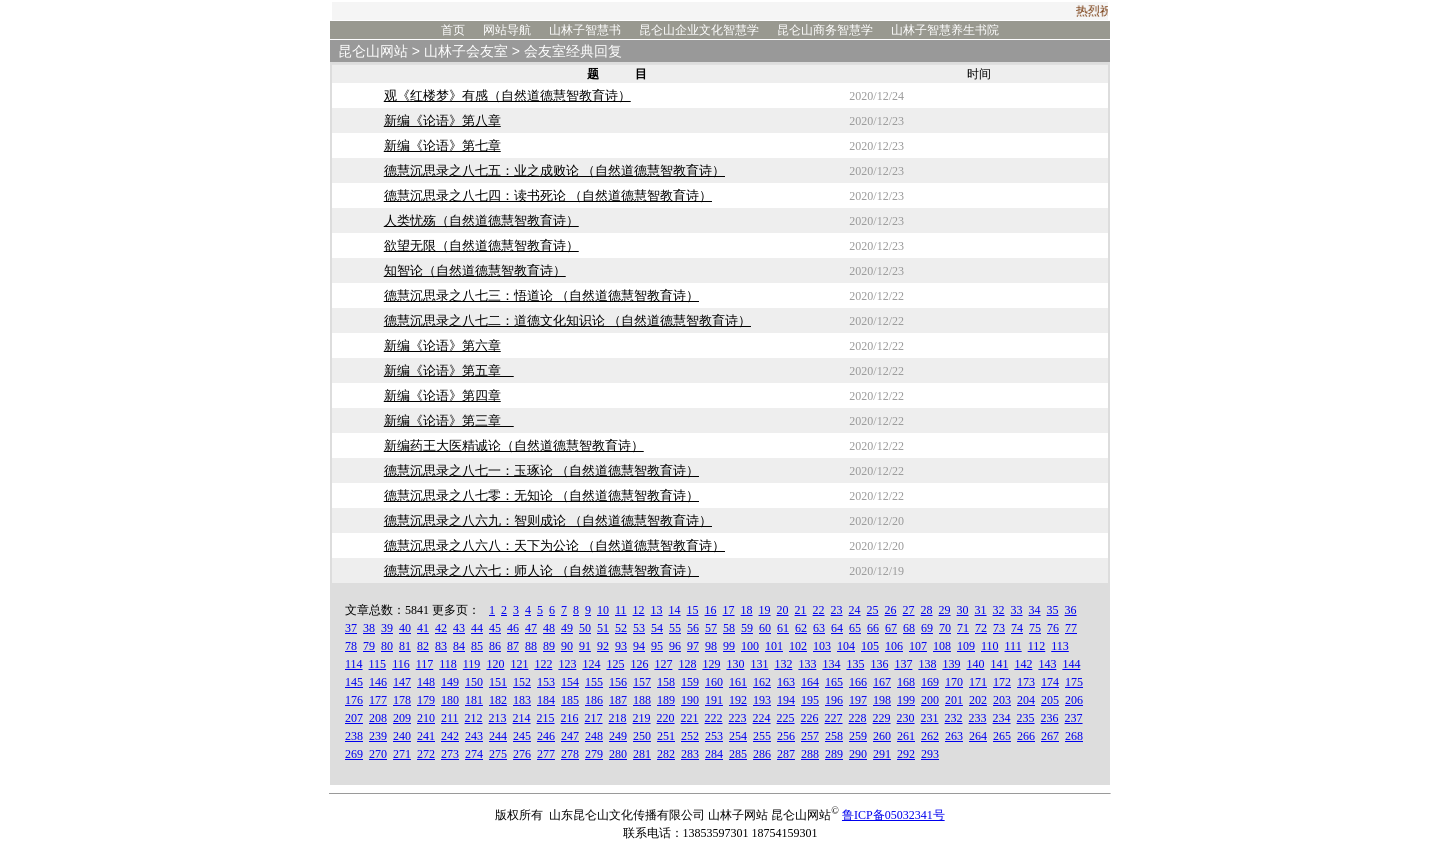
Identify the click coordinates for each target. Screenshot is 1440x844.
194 (786, 700)
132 (783, 664)
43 (459, 628)
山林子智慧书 (585, 30)
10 (603, 610)
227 (834, 718)
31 (981, 610)
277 (546, 754)
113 (1060, 646)
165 (834, 682)
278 (570, 754)
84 (459, 646)
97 (693, 646)
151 (498, 682)
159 (690, 682)
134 (831, 664)
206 (1074, 700)
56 (693, 628)
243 (474, 736)
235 (1026, 718)
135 (855, 664)
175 (1074, 682)
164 (810, 682)
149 (450, 682)
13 (657, 610)
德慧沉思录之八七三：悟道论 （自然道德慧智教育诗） (541, 295)
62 (801, 628)
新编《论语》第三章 (449, 420)
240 (402, 736)
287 (786, 754)
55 (675, 628)
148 (426, 682)
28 (927, 610)
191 (714, 700)
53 (639, 628)
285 (738, 754)
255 (762, 736)
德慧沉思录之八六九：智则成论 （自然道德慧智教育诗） (548, 520)
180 (450, 700)
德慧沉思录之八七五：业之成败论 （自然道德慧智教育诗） (554, 170)
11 (621, 610)
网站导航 (507, 30)
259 (858, 736)
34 (1035, 610)
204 (1026, 700)
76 (1053, 628)
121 (519, 664)
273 (450, 754)
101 (774, 646)
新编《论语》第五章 (449, 370)
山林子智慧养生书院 (945, 30)
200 (930, 700)
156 (618, 682)
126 (639, 664)
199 (906, 700)
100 (750, 646)
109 (966, 646)
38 (369, 628)
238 (354, 736)
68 (909, 628)
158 (666, 682)
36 (1071, 610)
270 (378, 754)
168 (906, 682)
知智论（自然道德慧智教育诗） (475, 270)
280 (618, 754)
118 (448, 664)
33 (1017, 610)
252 (690, 736)
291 (882, 754)
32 (999, 610)
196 (834, 700)
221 (690, 718)
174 (1050, 682)
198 (882, 700)
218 (618, 718)
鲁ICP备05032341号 (893, 815)
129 (711, 664)
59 (747, 628)
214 (522, 718)
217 (594, 718)
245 (522, 736)
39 (387, 628)
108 (942, 646)
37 (351, 628)
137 (903, 664)
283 (690, 754)
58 (729, 628)
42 (441, 628)
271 (402, 754)
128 (687, 664)
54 (657, 628)
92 (603, 646)
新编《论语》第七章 (442, 145)
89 (549, 646)
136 (879, 664)
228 (858, 718)
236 (1050, 718)
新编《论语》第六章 (442, 345)
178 (402, 700)
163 (786, 682)
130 (735, 664)
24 (855, 610)
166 (858, 682)
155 (594, 682)
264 (978, 736)
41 (423, 628)
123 (567, 664)
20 (783, 610)
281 (642, 754)
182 (498, 700)
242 (450, 736)
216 (570, 718)
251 (666, 736)
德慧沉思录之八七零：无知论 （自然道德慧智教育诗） (541, 495)
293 (930, 754)
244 (498, 736)
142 (1023, 664)
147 (402, 682)
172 (1002, 682)
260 (882, 736)
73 (999, 628)
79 (369, 646)
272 (426, 754)
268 (1074, 736)
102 (798, 646)
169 (930, 682)
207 (354, 718)
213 (498, 718)
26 (891, 610)
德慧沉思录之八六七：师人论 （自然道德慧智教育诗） (541, 570)
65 (855, 628)
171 (978, 682)
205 (1050, 700)
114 (354, 664)
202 (978, 700)
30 (963, 610)
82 (423, 646)
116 (401, 664)
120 (495, 664)
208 (378, 718)
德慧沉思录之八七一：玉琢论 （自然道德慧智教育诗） (541, 470)
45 (495, 628)
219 (642, 718)
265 (1002, 736)
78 (351, 646)
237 (1074, 718)
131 (759, 664)
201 (954, 700)
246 (546, 736)
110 (990, 646)
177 (378, 700)
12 (639, 610)
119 (472, 664)
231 (930, 718)
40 (405, 628)
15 (693, 610)
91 (585, 646)
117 (425, 664)
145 (354, 682)
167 (882, 682)
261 (906, 736)
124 (591, 664)
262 (930, 736)
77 (1071, 628)
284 (714, 754)
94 (639, 646)
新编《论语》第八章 (442, 120)
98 (711, 646)
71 (963, 628)
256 (786, 736)
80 (387, 646)
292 (906, 754)
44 (477, 628)
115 (378, 664)
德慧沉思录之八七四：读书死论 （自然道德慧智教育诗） (548, 195)
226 (810, 718)
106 (894, 646)
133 (807, 664)
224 (762, 718)
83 (441, 646)
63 (819, 628)
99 (729, 646)
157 (642, 682)
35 (1053, 610)
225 (786, 718)
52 (621, 628)
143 (1047, 664)
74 (1017, 628)
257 (810, 736)
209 (402, 718)
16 (711, 610)
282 (666, 754)
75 (1035, 628)
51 (603, 628)
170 (954, 682)
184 (546, 700)
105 (870, 646)
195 (810, 700)
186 (594, 700)
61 (783, 628)
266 (1026, 736)
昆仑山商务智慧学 (825, 30)
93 (621, 646)
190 (690, 700)
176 (354, 700)
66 (873, 628)
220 (666, 718)
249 (618, 736)
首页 (453, 30)
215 (546, 718)
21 (801, 610)
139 (951, 664)
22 (819, 610)
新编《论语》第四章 (442, 395)
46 (513, 628)
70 (945, 628)
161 (738, 682)
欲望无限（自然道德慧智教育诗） (481, 245)
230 (906, 718)
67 (891, 628)
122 (543, 664)
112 (1037, 646)
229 (882, 718)
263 (954, 736)
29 (945, 610)
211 (450, 718)
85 (477, 646)
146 (378, 682)
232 (954, 718)
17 (729, 610)
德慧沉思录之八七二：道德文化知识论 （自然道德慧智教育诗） (567, 320)
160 (714, 682)
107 (918, 646)
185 (570, 700)
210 (426, 718)
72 (981, 628)
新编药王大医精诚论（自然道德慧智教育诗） (514, 445)
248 (594, 736)
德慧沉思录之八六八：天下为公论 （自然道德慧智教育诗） (554, 545)
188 (642, 700)
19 (765, 610)
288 (810, 754)
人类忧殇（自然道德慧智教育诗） (481, 220)
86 (495, 646)
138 (927, 664)
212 (474, 718)
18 (747, 610)
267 (1050, 736)
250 (642, 736)
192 (738, 700)
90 (567, 646)
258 (834, 736)
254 (738, 736)
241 (426, 736)
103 (822, 646)
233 (978, 718)
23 (837, 610)
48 (549, 628)
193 (762, 700)
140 (975, 664)
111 (1013, 646)
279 (594, 754)
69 (927, 628)
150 (474, 682)
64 (837, 628)
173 (1026, 682)
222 (714, 718)
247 (570, 736)
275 (498, 754)
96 (675, 646)
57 (711, 628)
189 (666, 700)
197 (858, 700)
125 (615, 664)
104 (846, 646)
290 (858, 754)
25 (873, 610)
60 (765, 628)
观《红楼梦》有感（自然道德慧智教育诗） (507, 95)
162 (762, 682)
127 (663, 664)
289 (834, 754)
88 (531, 646)
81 (405, 646)
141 (999, 664)
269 (354, 754)
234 (1002, 718)
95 (657, 646)
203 (1002, 700)
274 (474, 754)
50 (585, 628)
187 (618, 700)
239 (378, 736)
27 (909, 610)
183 (522, 700)
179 (426, 700)
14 (675, 610)
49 (567, 628)
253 (714, 736)
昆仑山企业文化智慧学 (699, 30)
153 (546, 682)
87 (513, 646)
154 (570, 682)
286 (762, 754)
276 (522, 754)
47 (531, 628)
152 (522, 682)
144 (1071, 664)
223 (738, 718)
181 (474, 700)
